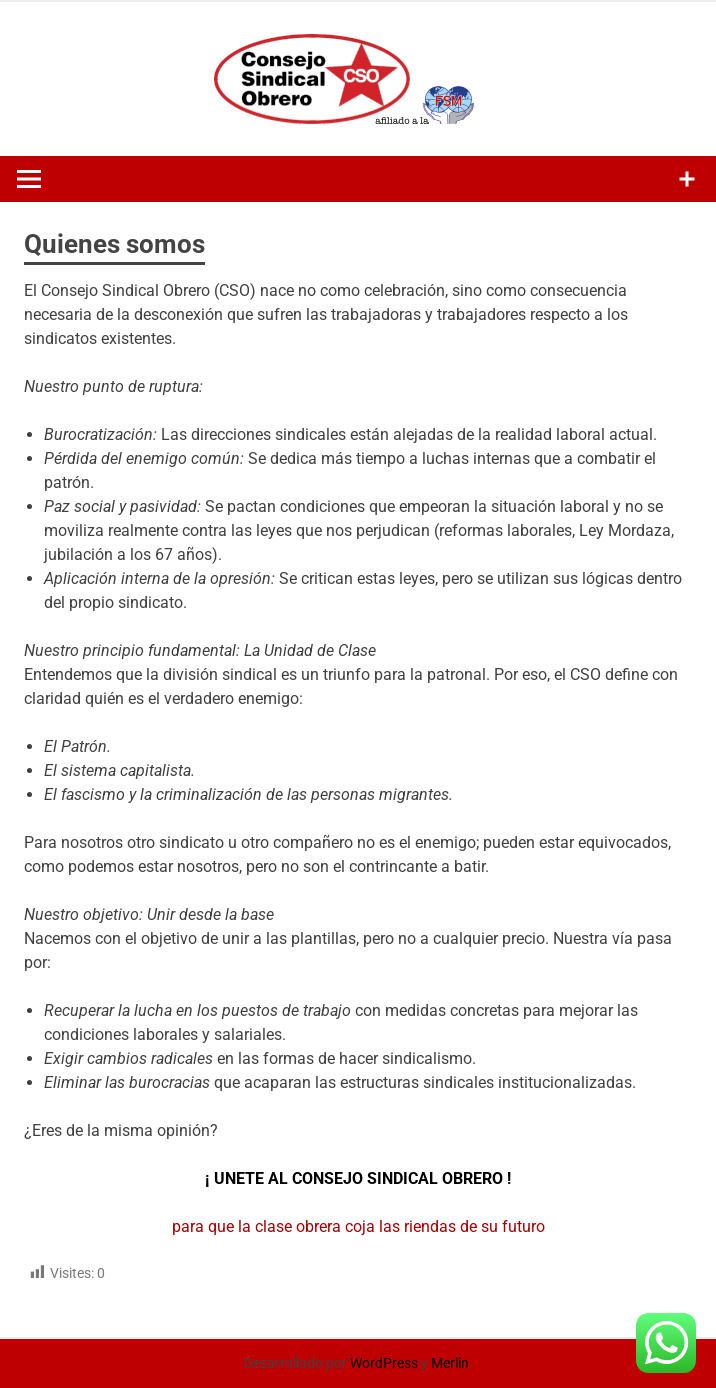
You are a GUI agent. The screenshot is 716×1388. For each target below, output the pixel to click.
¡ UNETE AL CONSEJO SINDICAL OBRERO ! (358, 1178)
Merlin (450, 1363)
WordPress (384, 1363)
